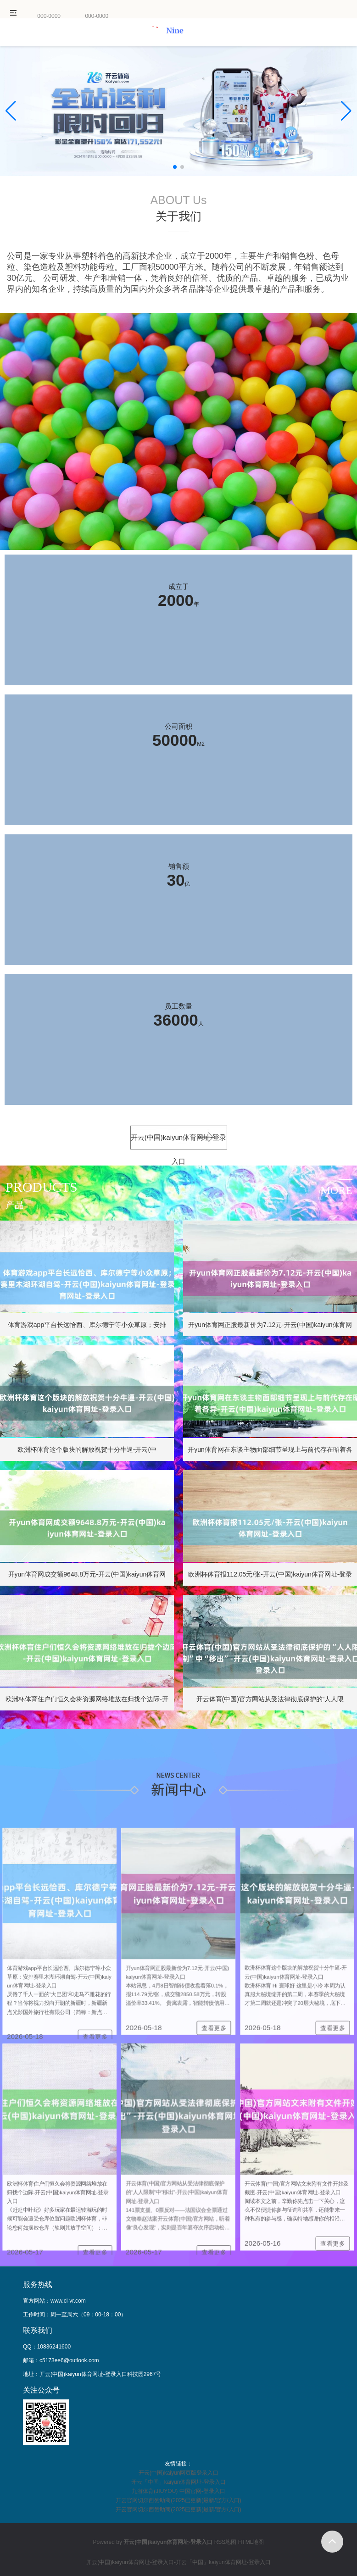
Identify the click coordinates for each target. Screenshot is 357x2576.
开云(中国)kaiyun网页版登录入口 (179, 2473)
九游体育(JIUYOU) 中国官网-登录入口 (178, 2491)
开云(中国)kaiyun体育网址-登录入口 (178, 1141)
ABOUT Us (178, 200)
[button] (346, 111)
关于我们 (178, 216)
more (336, 1190)
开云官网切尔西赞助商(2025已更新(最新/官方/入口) (178, 2500)
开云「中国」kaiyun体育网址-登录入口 (178, 2482)
